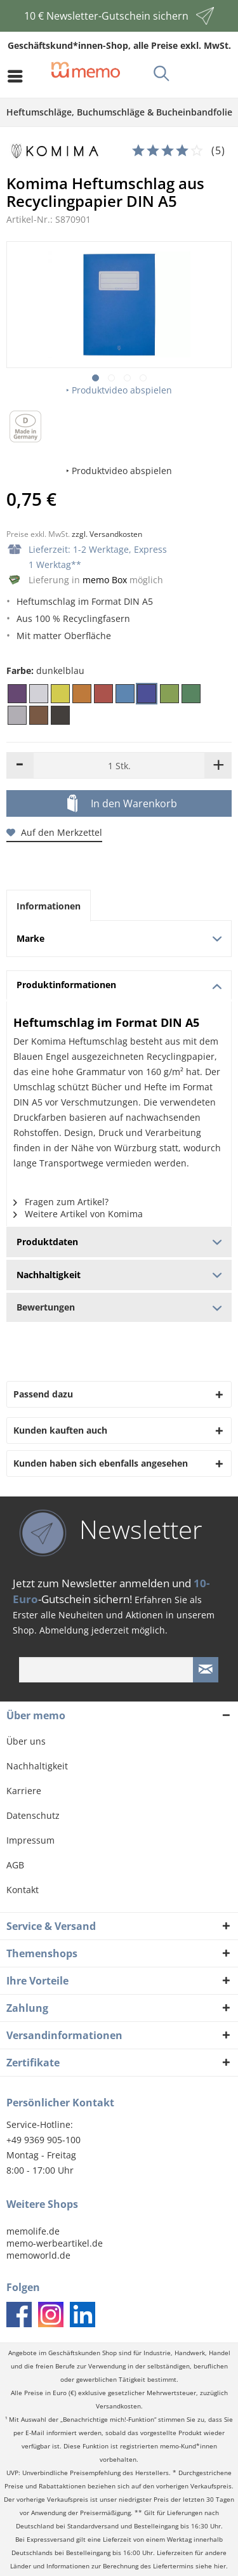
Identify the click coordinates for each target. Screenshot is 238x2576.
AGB (15, 1865)
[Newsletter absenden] (205, 1669)
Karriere (23, 1791)
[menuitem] (18, 76)
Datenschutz (33, 1815)
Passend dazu (43, 1394)
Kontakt (22, 1890)
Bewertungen (119, 1307)
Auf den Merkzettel (54, 832)
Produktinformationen (119, 985)
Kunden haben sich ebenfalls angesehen (100, 1463)
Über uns (26, 1741)
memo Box (105, 580)
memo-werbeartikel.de (54, 2243)
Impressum (30, 1840)
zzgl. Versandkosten (107, 534)
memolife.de (33, 2231)
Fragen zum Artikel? (61, 1202)
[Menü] (18, 76)
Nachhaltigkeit (37, 1766)
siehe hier (210, 2566)
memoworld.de (38, 2255)
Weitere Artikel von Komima (78, 1214)
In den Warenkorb (122, 804)
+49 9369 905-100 (43, 2140)
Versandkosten (118, 2406)
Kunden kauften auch (60, 1430)
